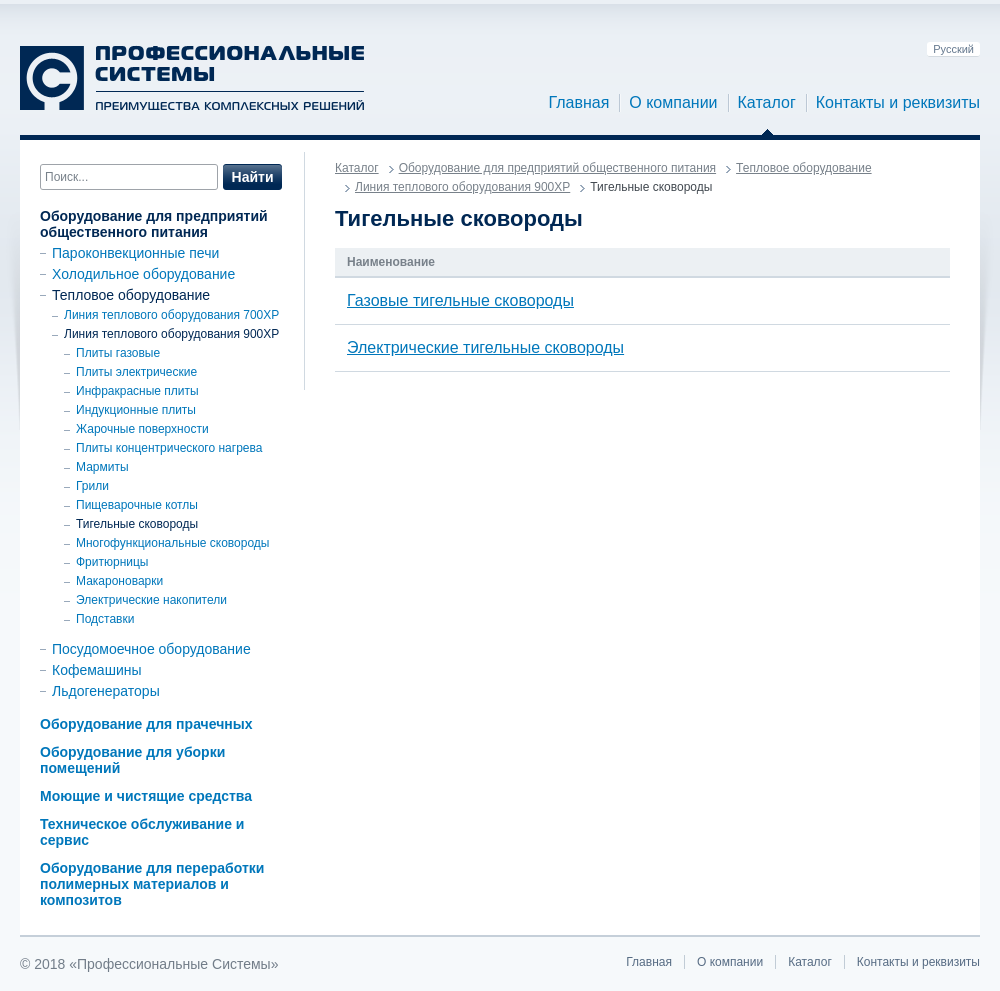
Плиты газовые (118, 353)
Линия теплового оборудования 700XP (171, 315)
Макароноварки (119, 581)
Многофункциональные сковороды (172, 543)
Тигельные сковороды (137, 524)
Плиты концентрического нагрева (169, 448)
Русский (953, 49)
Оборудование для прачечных (146, 724)
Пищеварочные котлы (137, 505)
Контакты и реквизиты (898, 103)
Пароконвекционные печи (135, 253)
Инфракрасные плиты (137, 391)
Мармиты (102, 467)
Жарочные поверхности (142, 429)
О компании (673, 103)
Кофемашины (97, 670)
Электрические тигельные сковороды (485, 347)
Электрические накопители (151, 600)
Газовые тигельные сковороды (460, 300)
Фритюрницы (112, 562)
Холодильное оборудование (143, 274)
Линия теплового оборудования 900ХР (171, 334)
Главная (578, 103)
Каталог (767, 103)
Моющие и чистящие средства (146, 796)
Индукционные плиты (136, 410)
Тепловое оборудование (131, 295)
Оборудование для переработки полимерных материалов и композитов (152, 884)
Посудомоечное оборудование (151, 649)
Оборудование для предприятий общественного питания (154, 224)
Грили (92, 486)
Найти (253, 177)
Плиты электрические (136, 372)
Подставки (105, 619)
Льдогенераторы (106, 691)
